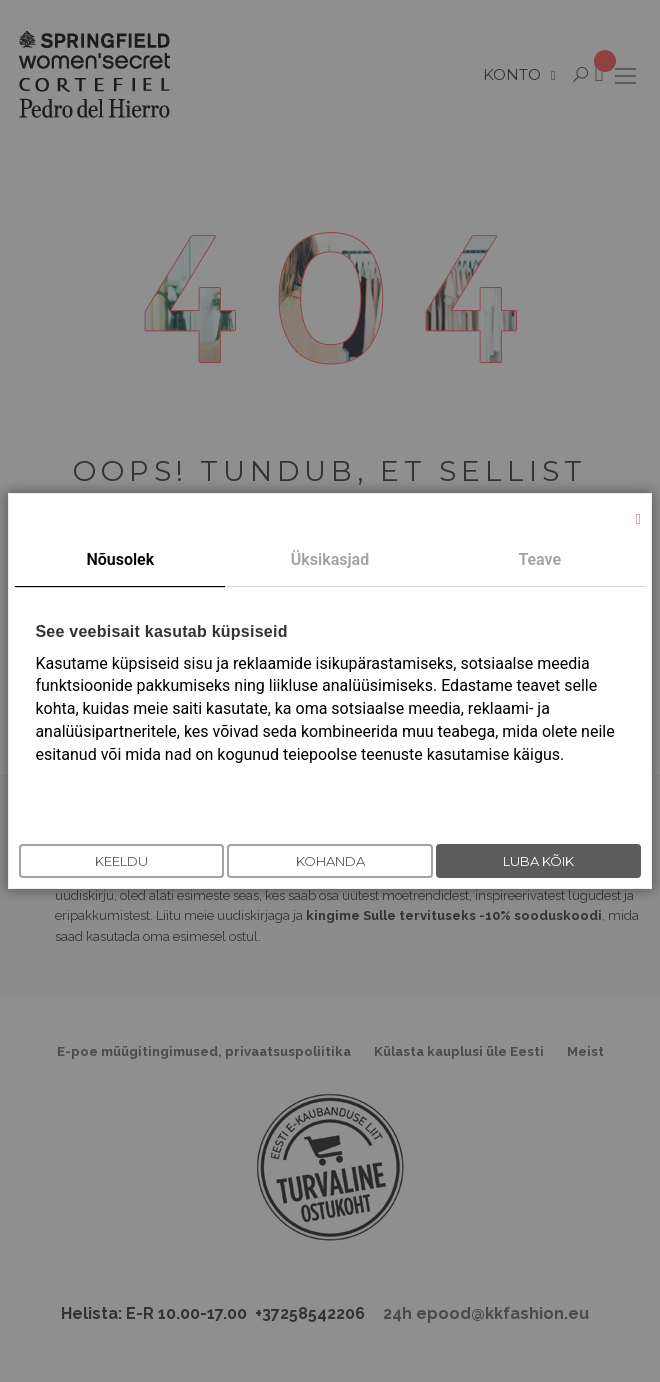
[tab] (120, 561)
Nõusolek (120, 559)
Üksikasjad (330, 559)
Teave (539, 559)
